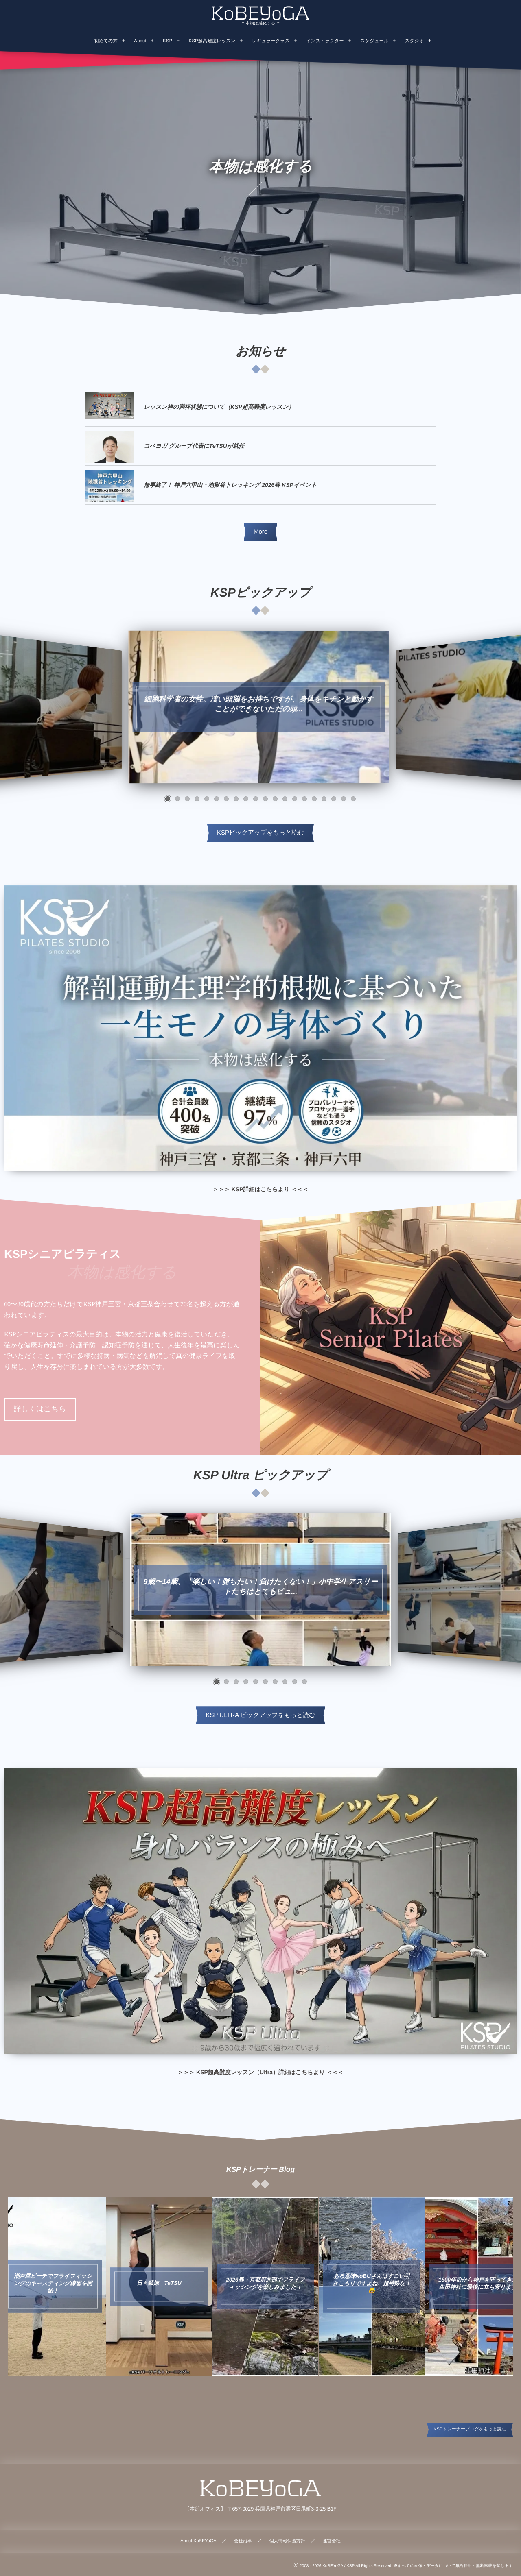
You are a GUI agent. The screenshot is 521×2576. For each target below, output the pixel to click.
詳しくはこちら (40, 1409)
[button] (168, 799)
